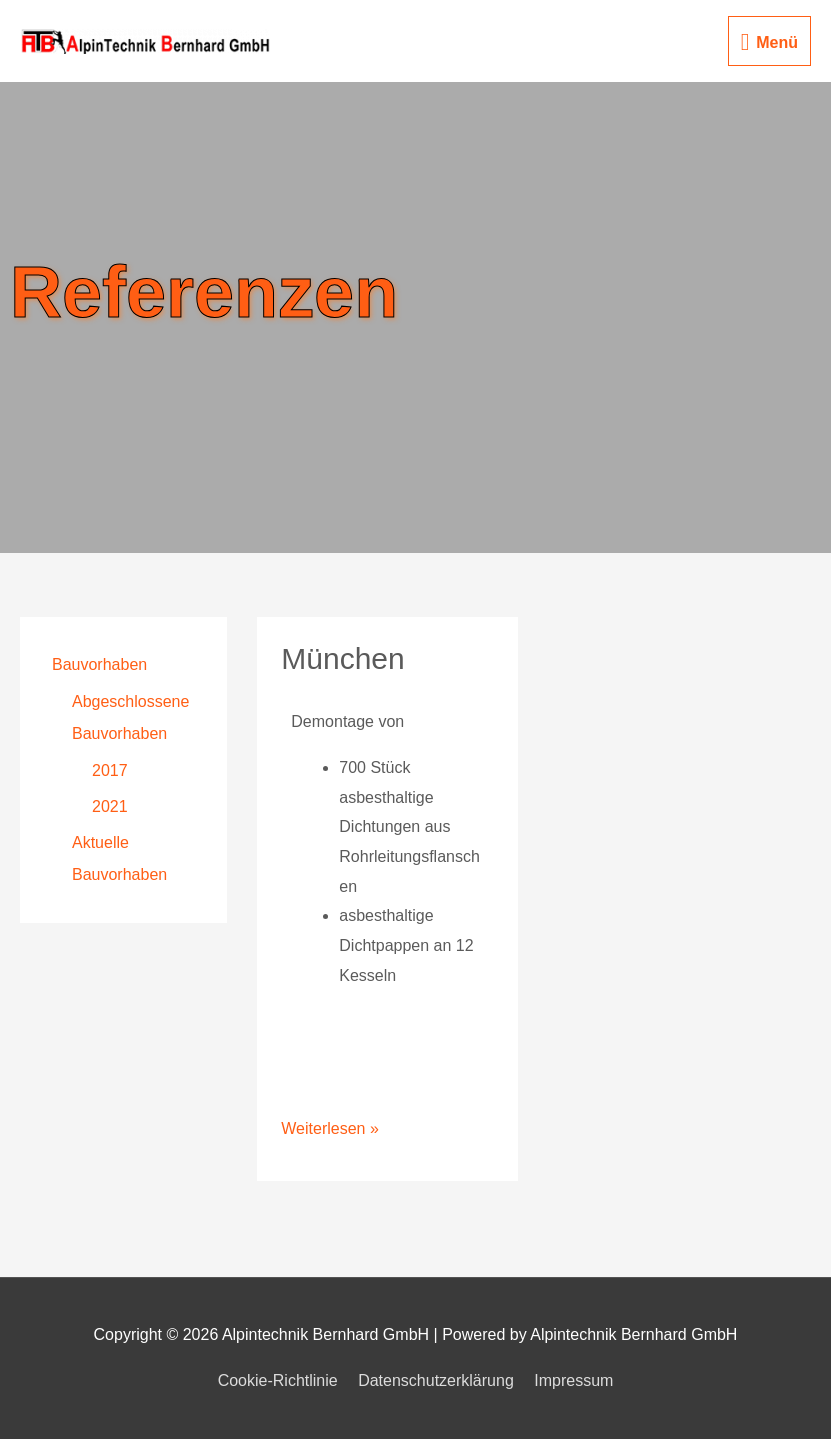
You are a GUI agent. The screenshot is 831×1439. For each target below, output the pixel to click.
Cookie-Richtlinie (278, 1380)
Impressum (573, 1380)
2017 (110, 770)
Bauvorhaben (99, 664)
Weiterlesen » (330, 1125)
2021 (110, 806)
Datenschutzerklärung (436, 1380)
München (342, 658)
